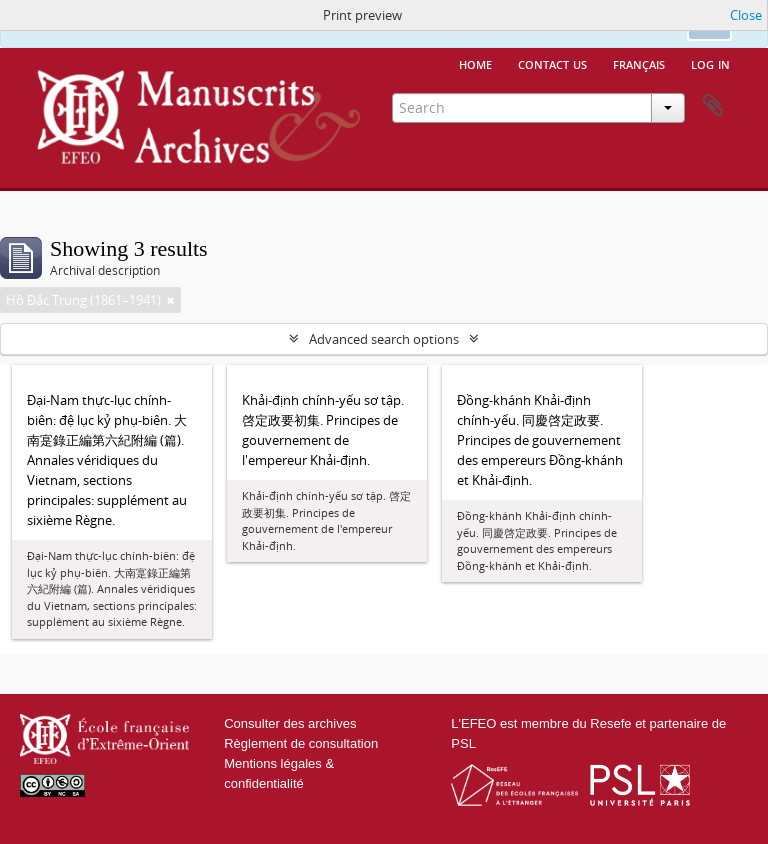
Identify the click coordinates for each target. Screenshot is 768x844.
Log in (710, 63)
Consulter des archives (290, 723)
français (639, 63)
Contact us (552, 63)
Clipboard (713, 106)
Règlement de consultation (301, 743)
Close (746, 15)
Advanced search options (384, 339)
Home (475, 63)
